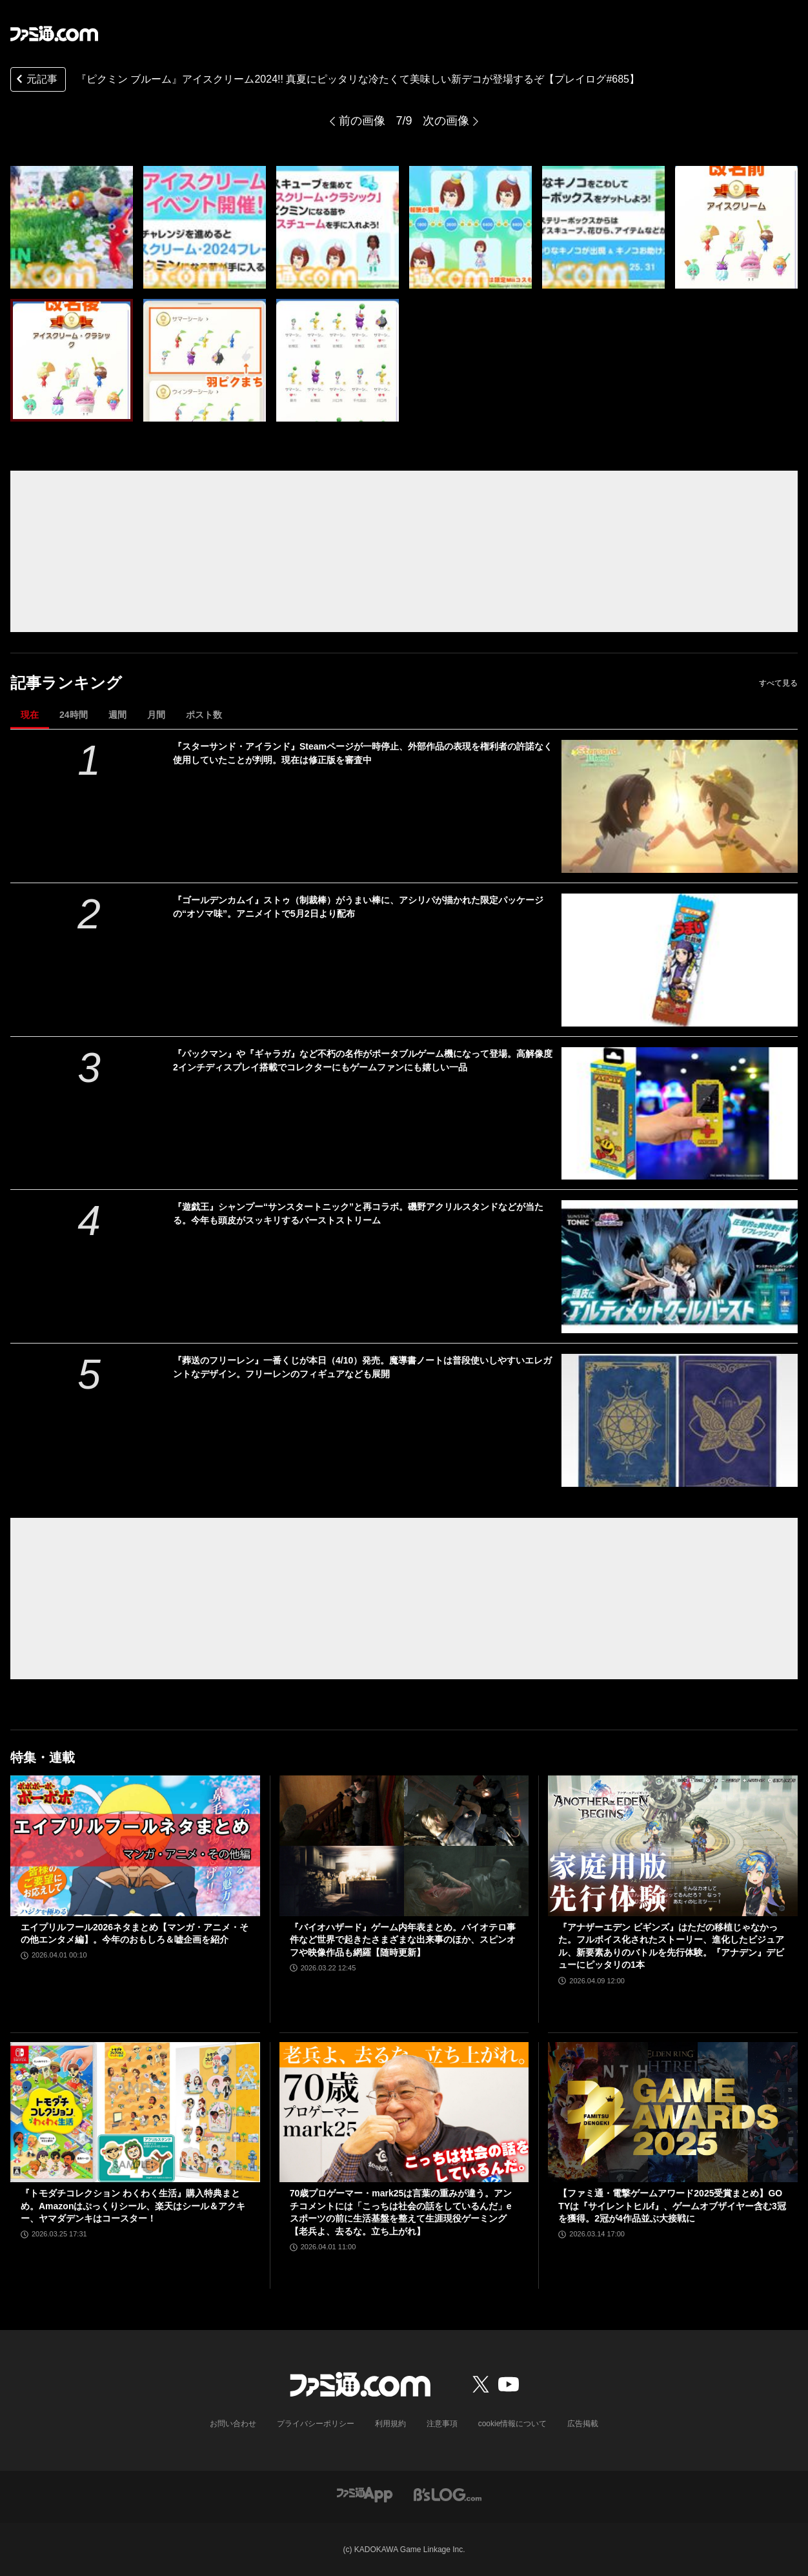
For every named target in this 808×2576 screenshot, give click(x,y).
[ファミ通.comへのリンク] (54, 33)
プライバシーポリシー (315, 2423)
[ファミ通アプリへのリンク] (364, 2493)
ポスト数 (204, 715)
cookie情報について (512, 2423)
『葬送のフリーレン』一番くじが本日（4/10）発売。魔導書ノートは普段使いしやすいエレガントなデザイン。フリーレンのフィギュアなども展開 (362, 1367)
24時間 (73, 715)
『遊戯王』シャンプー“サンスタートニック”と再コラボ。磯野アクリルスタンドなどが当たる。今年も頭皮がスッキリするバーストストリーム (358, 1213)
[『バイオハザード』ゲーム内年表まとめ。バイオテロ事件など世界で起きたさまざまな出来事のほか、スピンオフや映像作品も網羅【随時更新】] (404, 1845)
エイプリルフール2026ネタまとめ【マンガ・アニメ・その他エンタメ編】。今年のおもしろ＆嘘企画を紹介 (134, 1933)
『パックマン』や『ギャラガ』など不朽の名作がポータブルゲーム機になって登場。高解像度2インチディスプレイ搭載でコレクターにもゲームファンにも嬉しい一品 (362, 1060)
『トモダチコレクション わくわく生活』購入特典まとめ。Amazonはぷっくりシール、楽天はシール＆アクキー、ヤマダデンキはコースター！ (133, 2205)
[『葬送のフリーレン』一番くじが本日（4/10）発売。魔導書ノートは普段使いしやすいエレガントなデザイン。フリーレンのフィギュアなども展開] (679, 1420)
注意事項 (442, 2423)
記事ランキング (66, 682)
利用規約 (390, 2423)
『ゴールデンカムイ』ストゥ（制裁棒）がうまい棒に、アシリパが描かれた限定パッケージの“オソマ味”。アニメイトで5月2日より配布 (358, 907)
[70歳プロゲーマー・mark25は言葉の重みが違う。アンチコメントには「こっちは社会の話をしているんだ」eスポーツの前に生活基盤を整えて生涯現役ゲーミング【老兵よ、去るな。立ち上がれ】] (404, 2112)
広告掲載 (582, 2423)
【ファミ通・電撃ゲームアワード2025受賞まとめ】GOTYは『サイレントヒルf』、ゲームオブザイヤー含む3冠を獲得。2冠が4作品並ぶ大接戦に (671, 2205)
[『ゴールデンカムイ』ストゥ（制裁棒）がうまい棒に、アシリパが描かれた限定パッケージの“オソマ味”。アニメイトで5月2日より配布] (679, 960)
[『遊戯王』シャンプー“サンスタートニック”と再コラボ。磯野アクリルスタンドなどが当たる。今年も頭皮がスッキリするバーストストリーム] (679, 1266)
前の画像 (362, 120)
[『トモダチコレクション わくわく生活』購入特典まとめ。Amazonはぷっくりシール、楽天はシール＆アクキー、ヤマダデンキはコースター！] (135, 2112)
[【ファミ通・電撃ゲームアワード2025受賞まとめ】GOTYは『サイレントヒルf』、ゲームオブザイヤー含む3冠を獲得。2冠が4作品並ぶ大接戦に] (673, 2112)
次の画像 (446, 120)
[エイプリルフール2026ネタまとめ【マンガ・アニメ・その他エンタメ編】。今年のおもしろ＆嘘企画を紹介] (135, 1845)
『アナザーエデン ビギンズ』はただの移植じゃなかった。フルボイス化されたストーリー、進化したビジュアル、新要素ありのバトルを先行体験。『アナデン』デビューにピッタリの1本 (671, 1946)
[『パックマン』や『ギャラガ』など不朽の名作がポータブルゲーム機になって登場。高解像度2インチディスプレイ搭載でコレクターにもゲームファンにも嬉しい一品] (679, 1113)
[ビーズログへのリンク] (447, 2493)
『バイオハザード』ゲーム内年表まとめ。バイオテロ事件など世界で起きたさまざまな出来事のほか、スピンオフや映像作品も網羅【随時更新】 (403, 1940)
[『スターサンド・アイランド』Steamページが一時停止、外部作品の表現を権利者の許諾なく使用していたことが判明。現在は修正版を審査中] (679, 806)
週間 (117, 715)
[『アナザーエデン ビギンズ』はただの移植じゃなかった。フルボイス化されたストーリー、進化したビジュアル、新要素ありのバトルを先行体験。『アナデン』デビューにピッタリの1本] (673, 1845)
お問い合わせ (233, 2423)
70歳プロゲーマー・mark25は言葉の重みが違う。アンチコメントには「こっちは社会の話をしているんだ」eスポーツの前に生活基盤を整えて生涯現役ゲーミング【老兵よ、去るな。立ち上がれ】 (401, 2212)
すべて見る (778, 683)
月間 (156, 715)
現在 (30, 715)
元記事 (35, 80)
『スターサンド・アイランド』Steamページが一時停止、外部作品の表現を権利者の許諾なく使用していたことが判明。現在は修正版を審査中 (362, 753)
